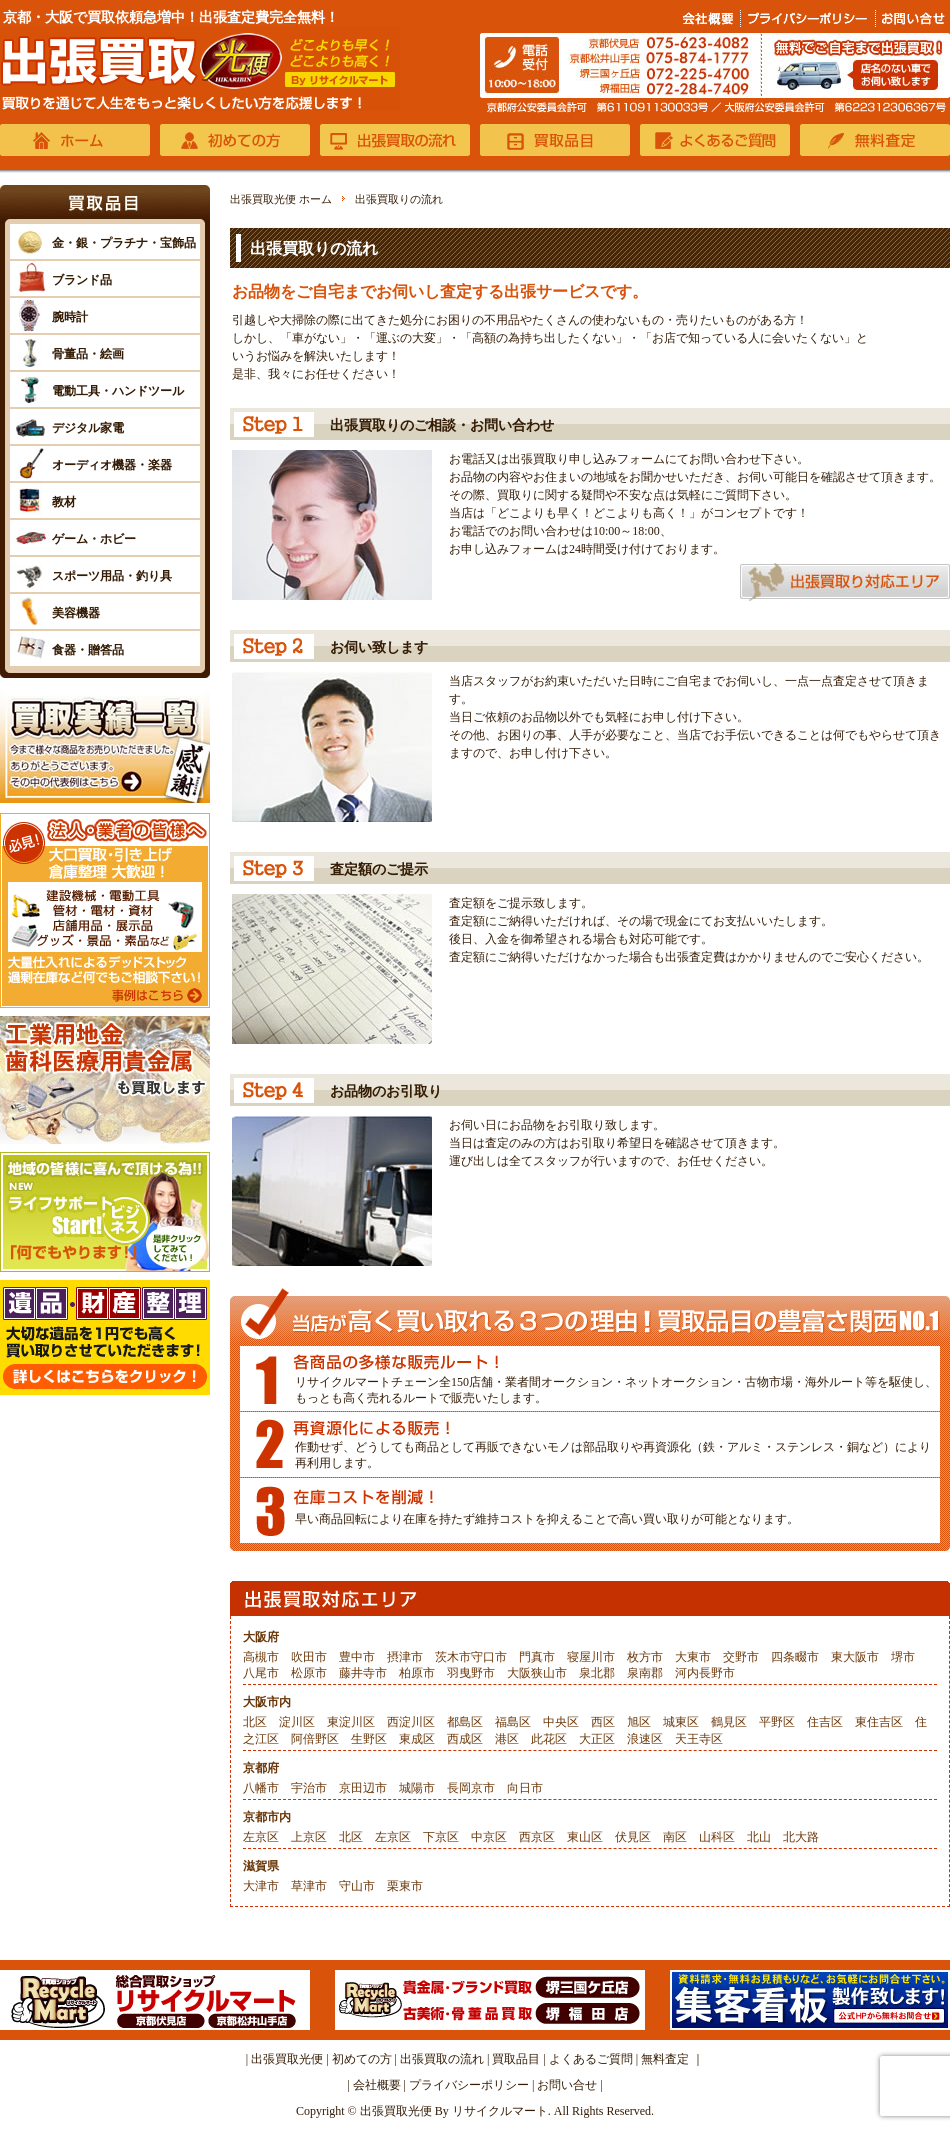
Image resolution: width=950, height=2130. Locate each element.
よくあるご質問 (591, 2059)
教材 (64, 502)
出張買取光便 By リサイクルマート (454, 2111)
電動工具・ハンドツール (118, 391)
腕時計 (70, 317)
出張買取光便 (287, 2059)
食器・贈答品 (88, 650)
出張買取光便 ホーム (281, 199)
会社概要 (377, 2085)
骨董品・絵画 (88, 354)
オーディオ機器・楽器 (112, 465)
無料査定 (665, 2059)
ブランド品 (82, 280)
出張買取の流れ (442, 2059)
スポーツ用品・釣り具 (112, 576)
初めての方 (362, 2059)
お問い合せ (567, 2085)
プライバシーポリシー (469, 2085)
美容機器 (76, 613)
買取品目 (516, 2059)
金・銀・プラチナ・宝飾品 (124, 243)
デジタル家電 (88, 428)
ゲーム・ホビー (94, 539)
